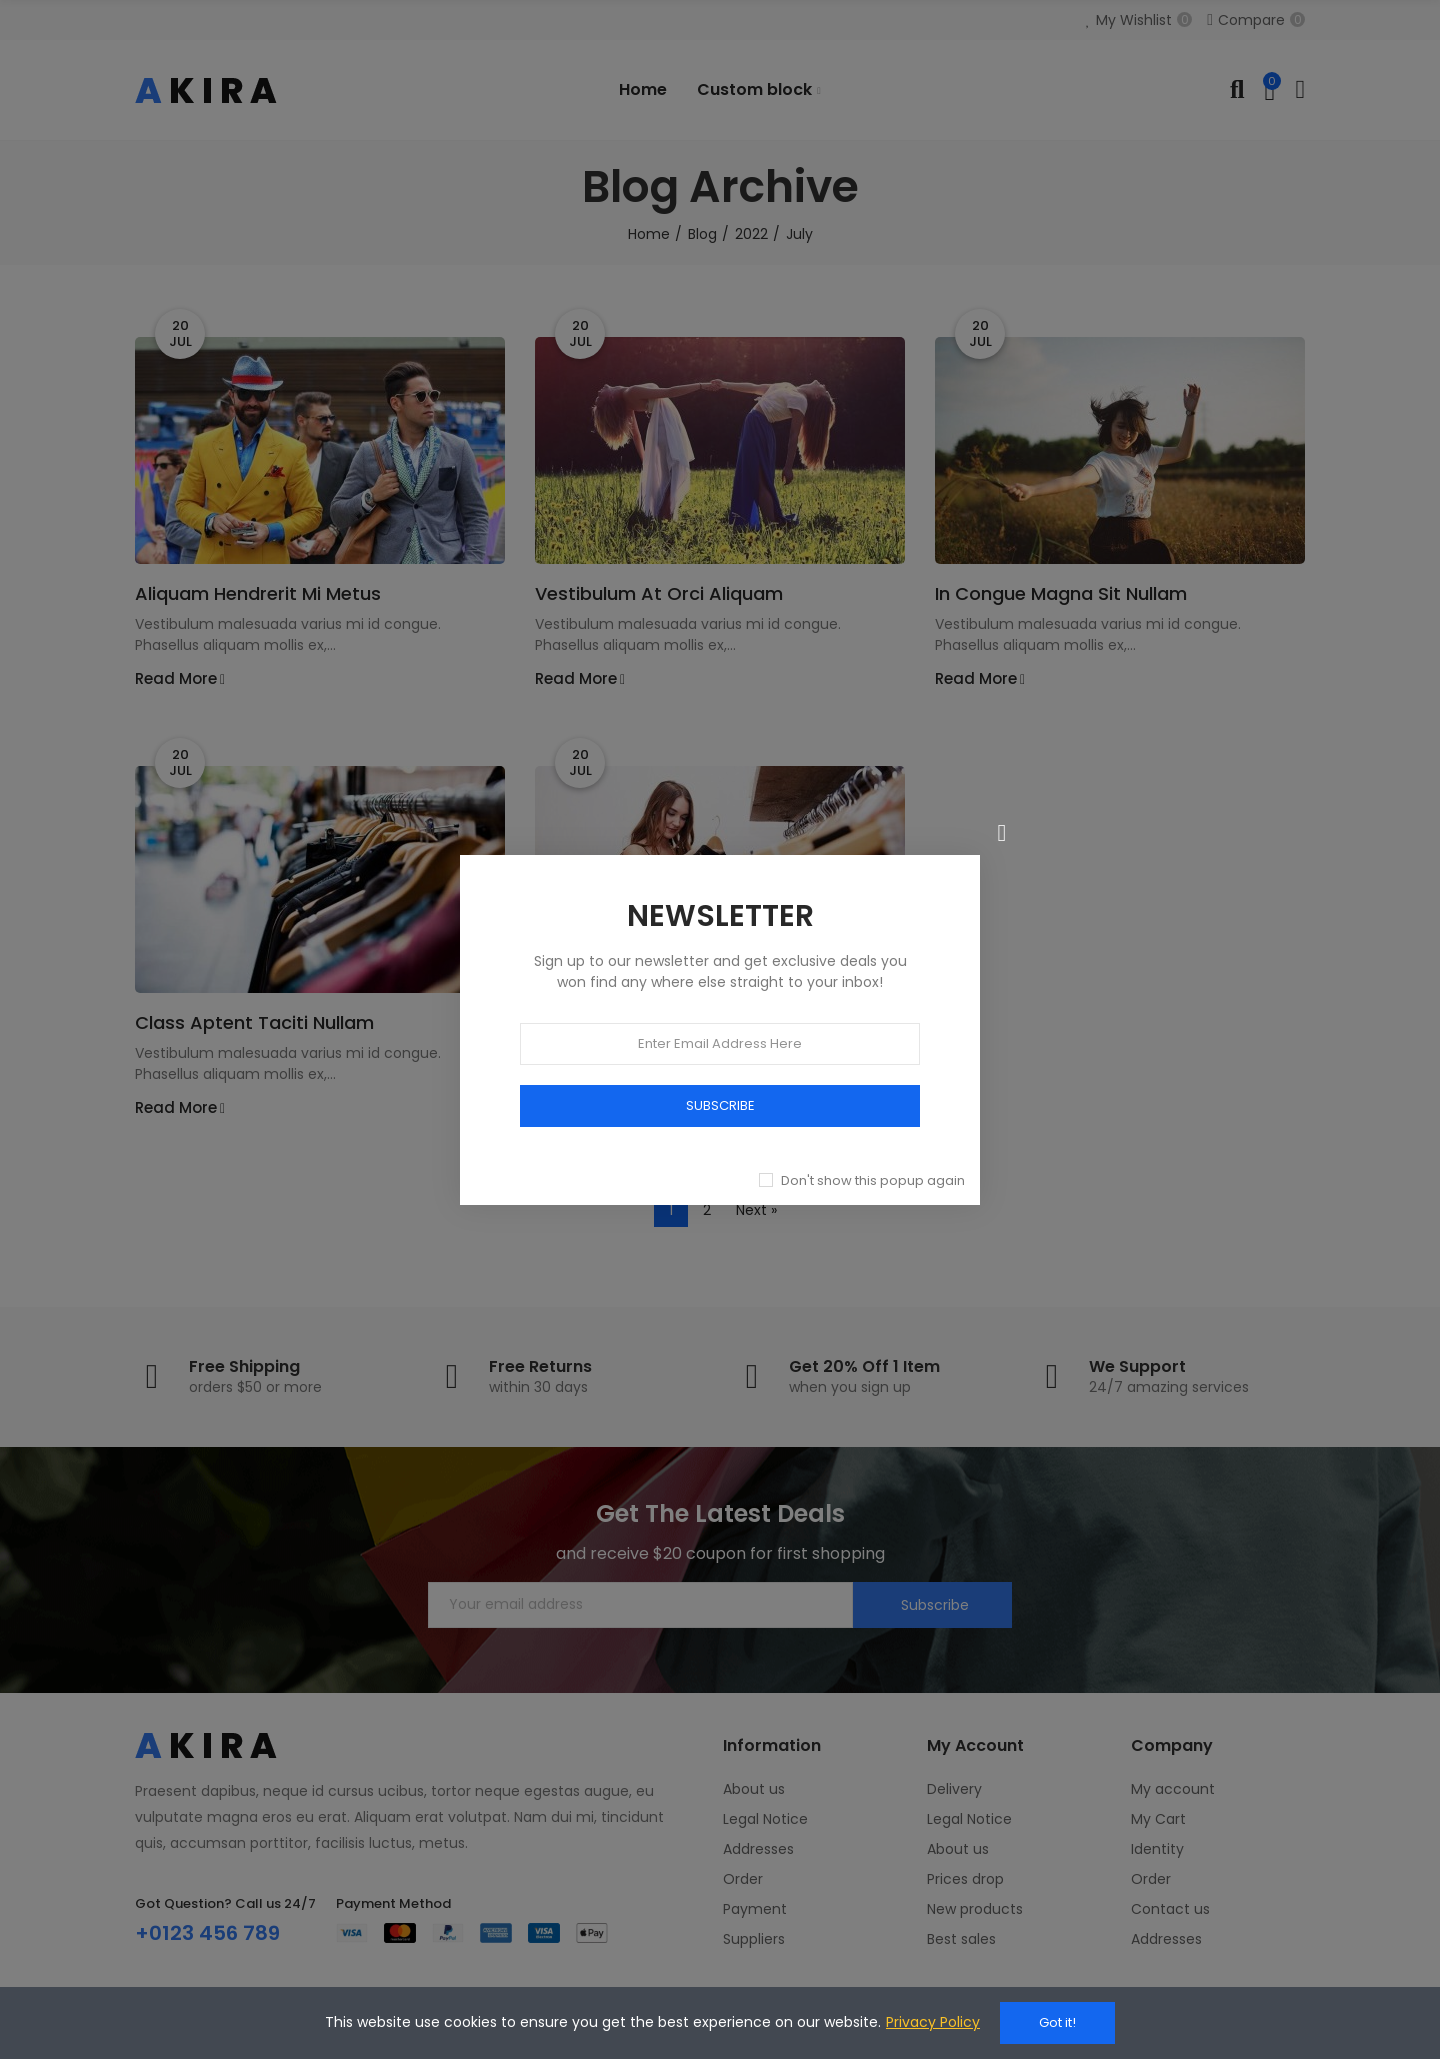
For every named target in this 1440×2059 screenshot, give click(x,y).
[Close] (1002, 833)
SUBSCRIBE (720, 1104)
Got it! (1057, 2022)
